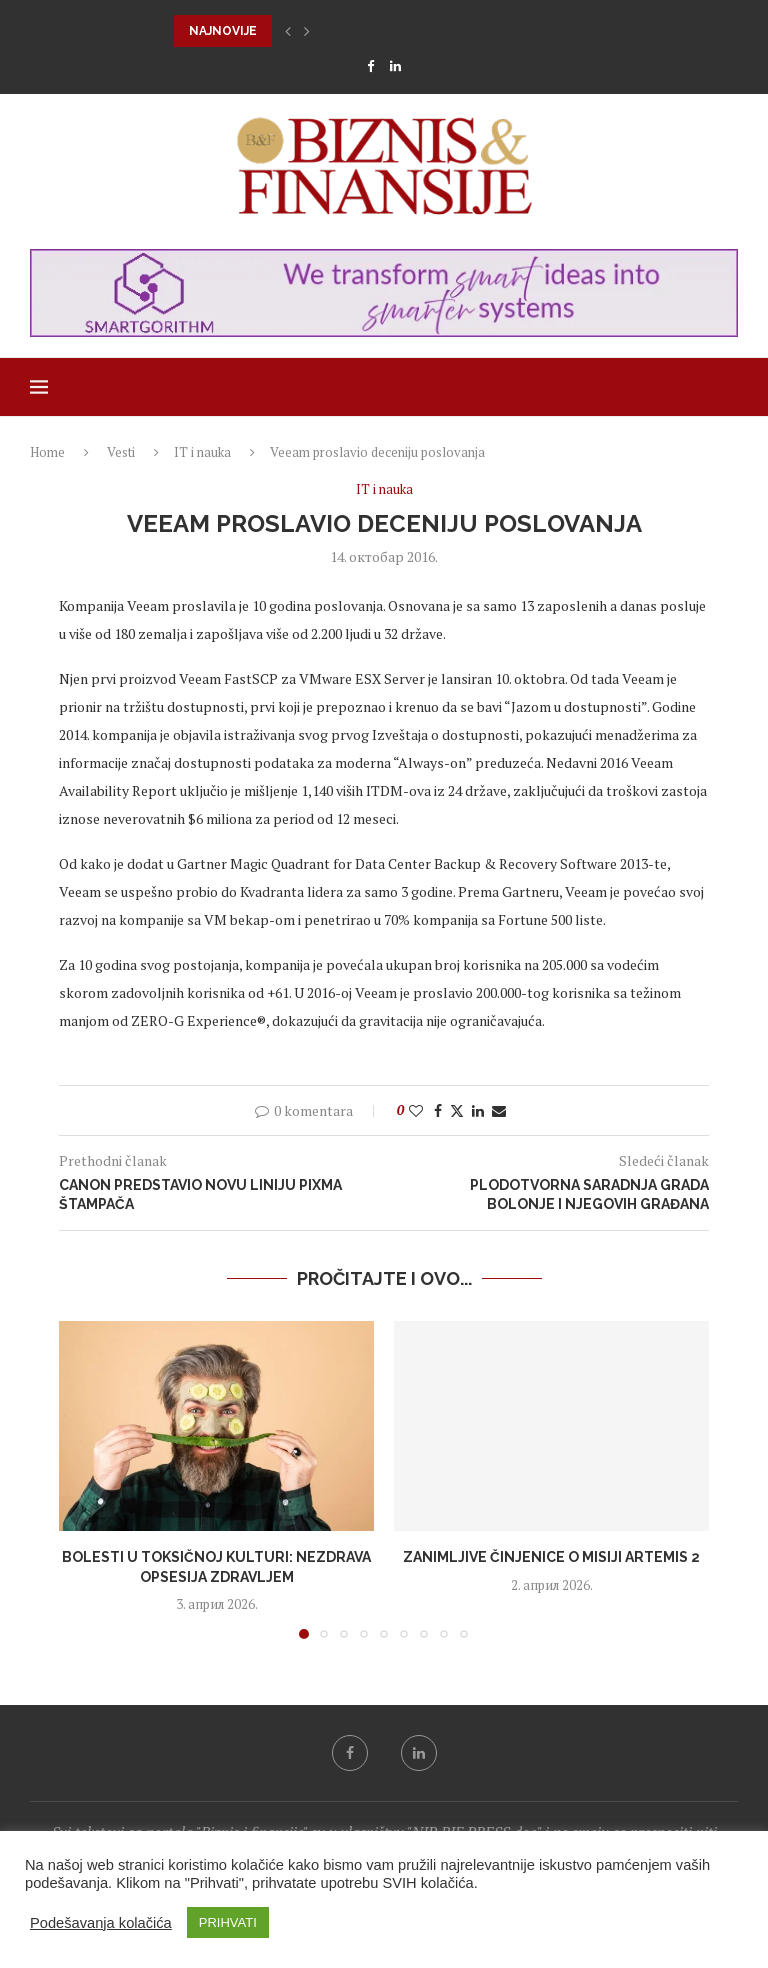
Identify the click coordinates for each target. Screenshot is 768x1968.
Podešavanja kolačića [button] (101, 1923)
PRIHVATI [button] (228, 1922)
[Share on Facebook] (438, 1110)
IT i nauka (202, 452)
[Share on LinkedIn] (478, 1110)
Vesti (121, 452)
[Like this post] (416, 1110)
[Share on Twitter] (457, 1110)
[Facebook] (370, 66)
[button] (288, 31)
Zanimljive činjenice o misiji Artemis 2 (551, 1557)
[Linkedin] (395, 66)
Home (47, 452)
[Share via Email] (499, 1110)
